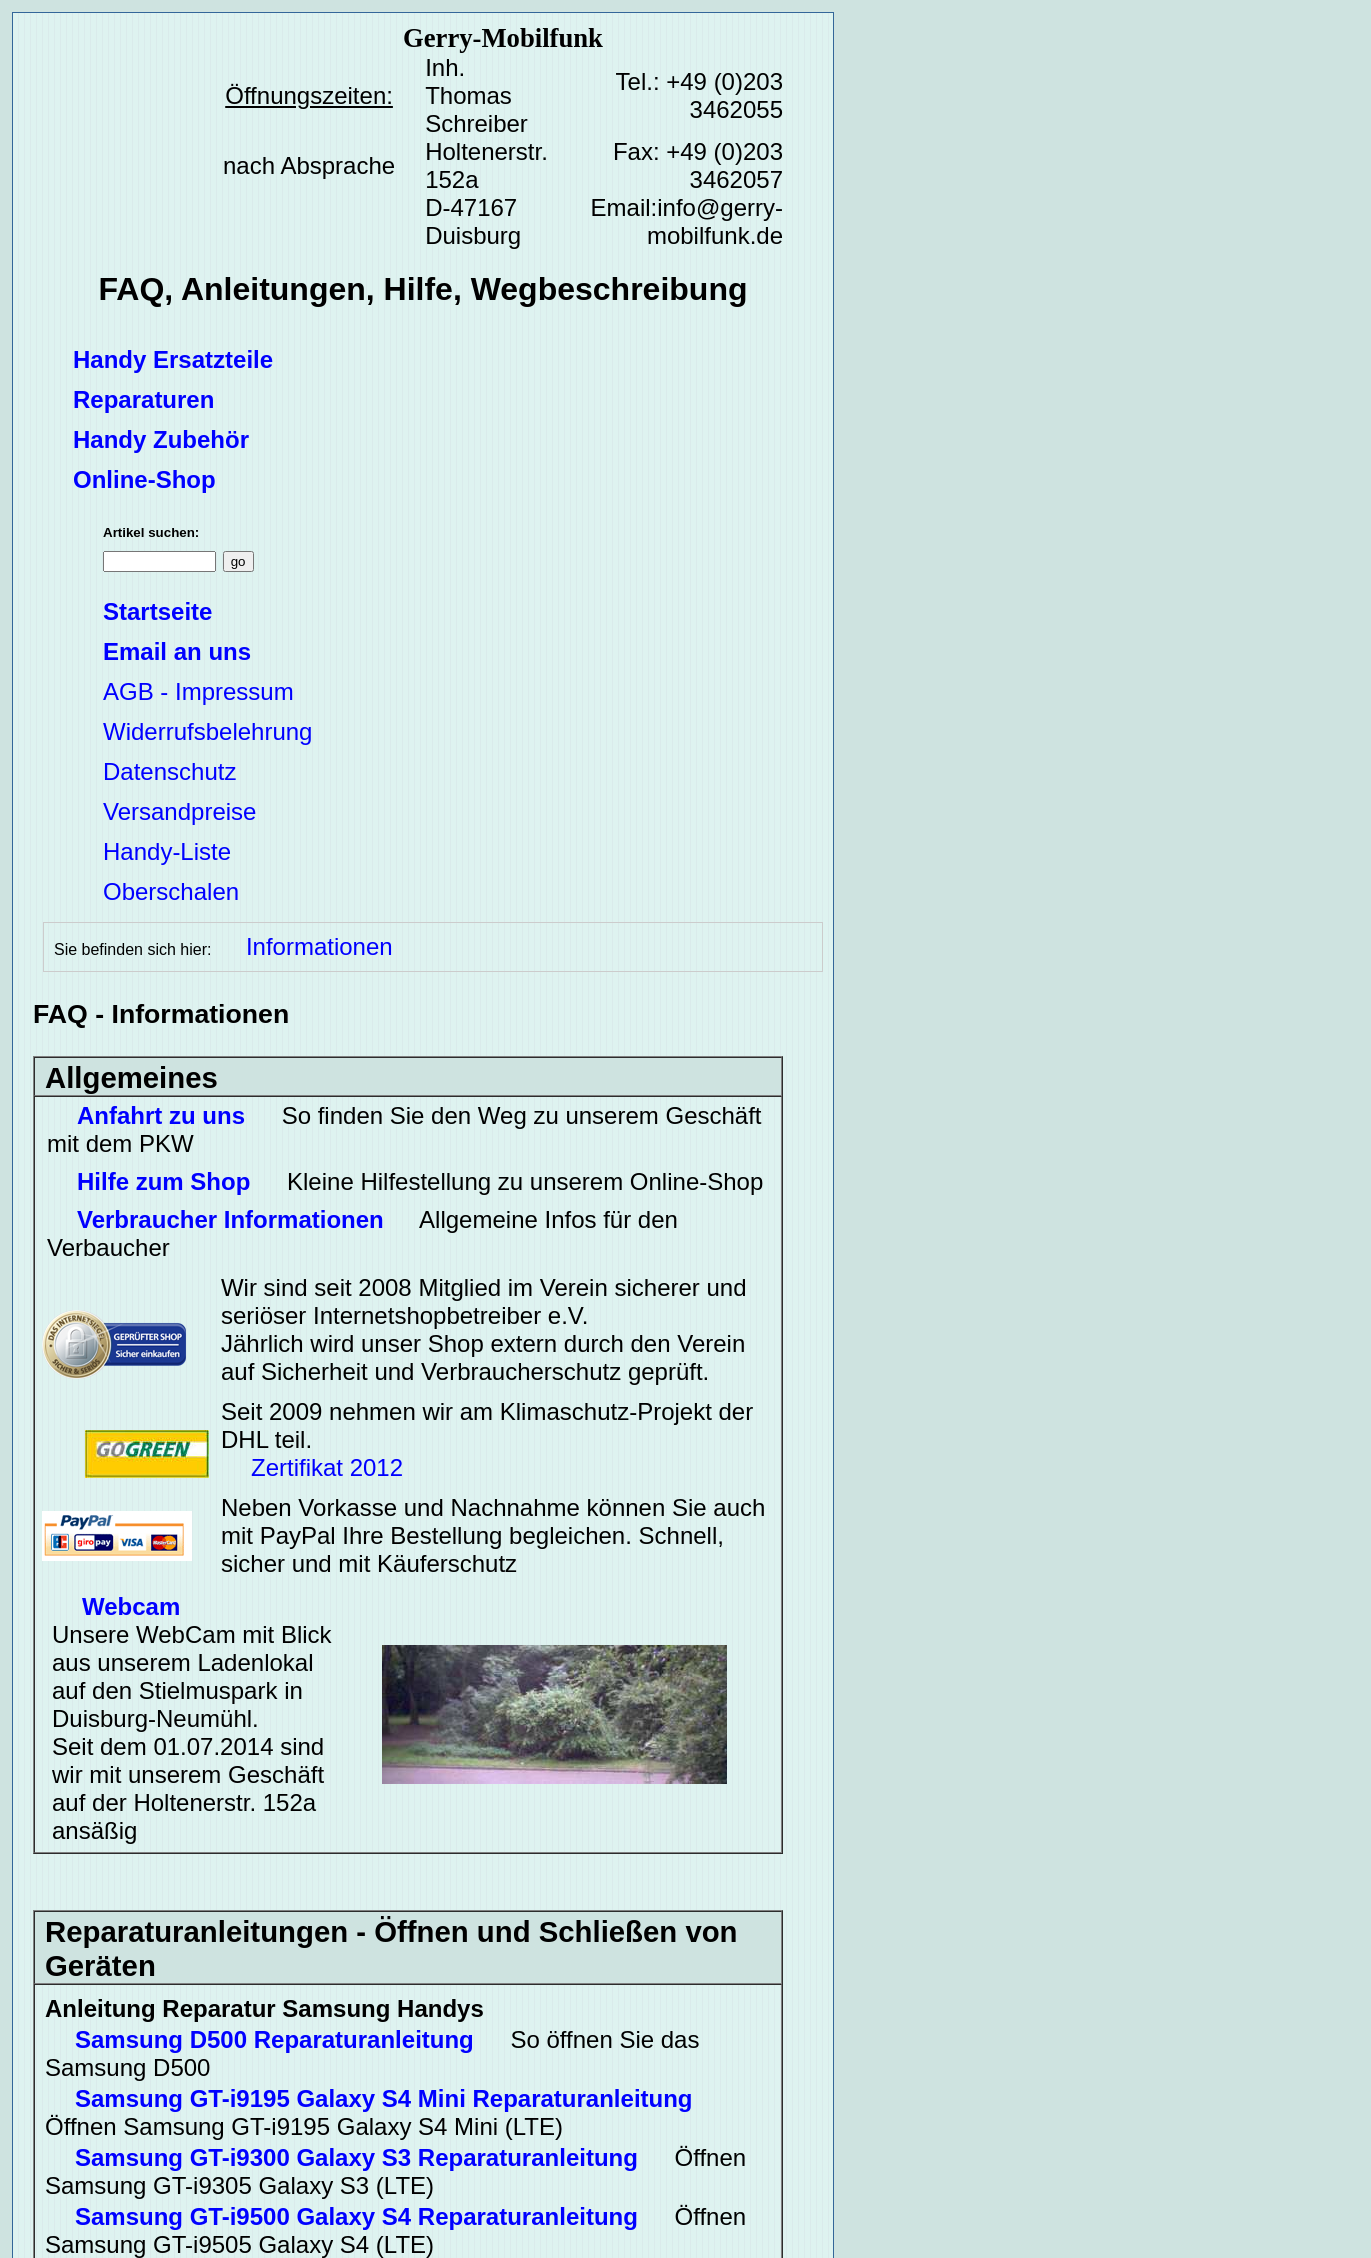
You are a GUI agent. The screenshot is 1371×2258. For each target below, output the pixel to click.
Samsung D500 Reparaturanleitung (274, 2039)
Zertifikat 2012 (327, 1467)
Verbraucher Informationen (230, 1219)
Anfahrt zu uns (161, 1115)
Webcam (131, 1606)
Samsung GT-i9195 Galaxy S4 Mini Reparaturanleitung (384, 2098)
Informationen (319, 946)
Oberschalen (171, 891)
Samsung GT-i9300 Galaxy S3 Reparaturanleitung (356, 2157)
